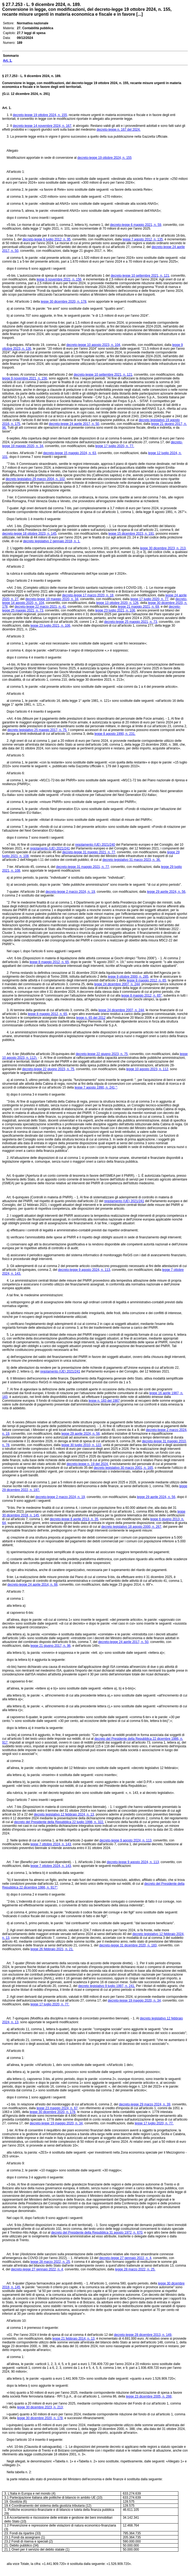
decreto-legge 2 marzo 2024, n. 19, (70, 892)
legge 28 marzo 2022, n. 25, (50, 2262)
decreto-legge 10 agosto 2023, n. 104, (93, 345)
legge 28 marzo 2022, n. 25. (135, 2269)
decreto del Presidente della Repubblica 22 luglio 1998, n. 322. (59, 1822)
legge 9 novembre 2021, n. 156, (59, 279)
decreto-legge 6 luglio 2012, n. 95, (46, 239)
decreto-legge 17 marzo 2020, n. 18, (88, 595)
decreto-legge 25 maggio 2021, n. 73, (131, 622)
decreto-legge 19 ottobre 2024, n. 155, (40, 115)
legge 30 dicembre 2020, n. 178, (64, 301)
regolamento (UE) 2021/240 (95, 844)
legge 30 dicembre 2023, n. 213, (163, 548)
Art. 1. (6, 108)
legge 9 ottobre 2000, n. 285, (128, 976)
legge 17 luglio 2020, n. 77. (114, 446)
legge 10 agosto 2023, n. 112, (147, 1069)
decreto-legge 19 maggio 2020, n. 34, (52, 599)
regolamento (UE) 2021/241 (50, 848)
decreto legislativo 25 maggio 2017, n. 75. (37, 730)
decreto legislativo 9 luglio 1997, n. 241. (106, 1986)
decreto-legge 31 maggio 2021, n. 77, (89, 852)
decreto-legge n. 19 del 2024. (88, 1464)
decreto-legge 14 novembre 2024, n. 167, (42, 126)
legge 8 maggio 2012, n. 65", (141, 995)
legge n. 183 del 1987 (104, 1401)
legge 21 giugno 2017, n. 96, (51, 1646)
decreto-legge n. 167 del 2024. (119, 129)
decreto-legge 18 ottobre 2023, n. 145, (29, 533)
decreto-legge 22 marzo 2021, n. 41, (41, 607)
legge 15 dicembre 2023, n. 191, (131, 533)
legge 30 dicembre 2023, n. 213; (40, 2407)
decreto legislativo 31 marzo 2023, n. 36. (131, 860)
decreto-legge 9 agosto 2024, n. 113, (84, 1270)
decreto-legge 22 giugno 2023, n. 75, (102, 1054)
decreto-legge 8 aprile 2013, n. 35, (74, 1519)
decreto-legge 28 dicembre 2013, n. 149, (143, 2335)
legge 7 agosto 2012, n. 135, (143, 239)
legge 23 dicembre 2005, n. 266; (149, 2396)
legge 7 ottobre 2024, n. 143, (51, 1844)
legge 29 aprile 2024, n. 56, (166, 892)
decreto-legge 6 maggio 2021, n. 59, (136, 225)
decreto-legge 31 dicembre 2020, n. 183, (128, 1945)
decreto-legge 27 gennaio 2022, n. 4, (125, 2258)
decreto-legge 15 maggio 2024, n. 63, (70, 453)
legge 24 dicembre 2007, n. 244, (117, 984)
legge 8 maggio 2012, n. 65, (50, 962)
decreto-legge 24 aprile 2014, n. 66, (32, 1584)
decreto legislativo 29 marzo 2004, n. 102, (36, 479)
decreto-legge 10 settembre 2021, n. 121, (140, 275)
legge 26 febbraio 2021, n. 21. (51, 1949)
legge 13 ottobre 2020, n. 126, (117, 603)
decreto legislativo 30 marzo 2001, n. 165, (124, 1468)
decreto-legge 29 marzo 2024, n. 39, (145, 2104)
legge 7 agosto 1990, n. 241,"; (96, 1087)
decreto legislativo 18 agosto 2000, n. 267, (131, 1527)
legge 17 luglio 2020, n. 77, (149, 599)
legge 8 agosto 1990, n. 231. (114, 734)
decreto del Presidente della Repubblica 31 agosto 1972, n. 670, (97, 2232)
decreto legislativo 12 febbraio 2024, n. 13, (64, 1814)
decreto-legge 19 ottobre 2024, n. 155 (104, 158)
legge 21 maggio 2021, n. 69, (139, 607)
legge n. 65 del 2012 (91, 1018)
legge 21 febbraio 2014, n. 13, (73, 2338)
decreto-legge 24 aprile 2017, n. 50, (74, 424)
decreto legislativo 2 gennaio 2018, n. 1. (51, 541)
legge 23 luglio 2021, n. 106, (115, 610)
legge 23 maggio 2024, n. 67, (57, 2108)
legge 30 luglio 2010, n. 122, (81, 1445)
